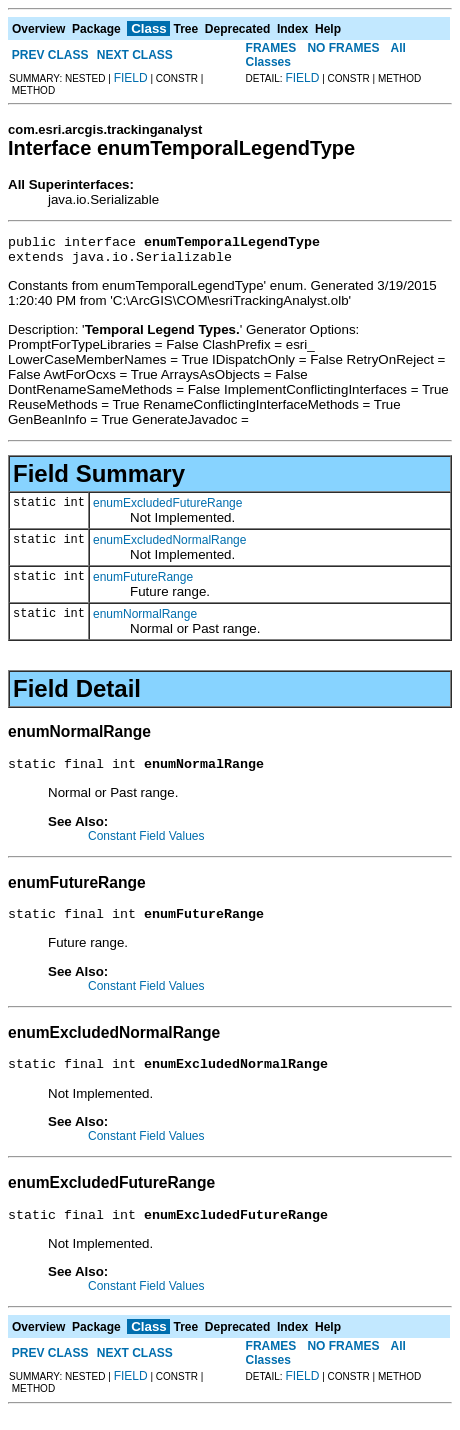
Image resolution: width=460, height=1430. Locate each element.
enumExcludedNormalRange (169, 546)
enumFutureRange (143, 583)
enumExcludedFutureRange (167, 509)
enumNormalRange (145, 620)
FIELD (131, 78)
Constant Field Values (146, 845)
